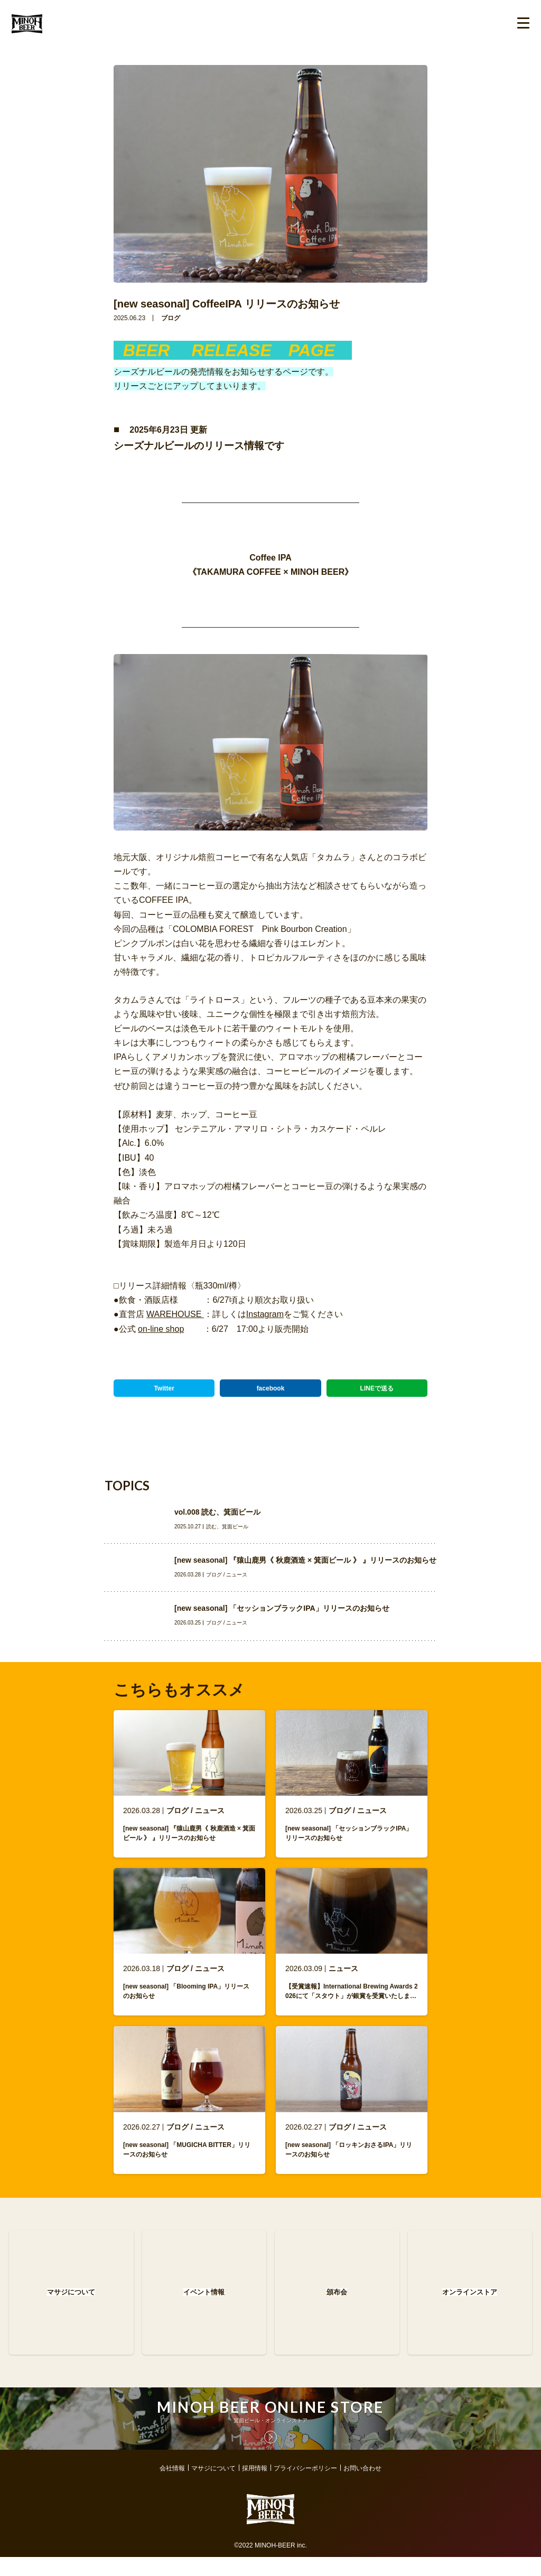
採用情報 (254, 2487)
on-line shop (161, 1328)
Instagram (265, 1314)
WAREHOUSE (175, 1314)
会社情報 (172, 2487)
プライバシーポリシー (305, 2487)
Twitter (164, 1388)
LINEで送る (377, 1388)
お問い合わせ (362, 2487)
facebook (271, 1388)
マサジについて (213, 2487)
